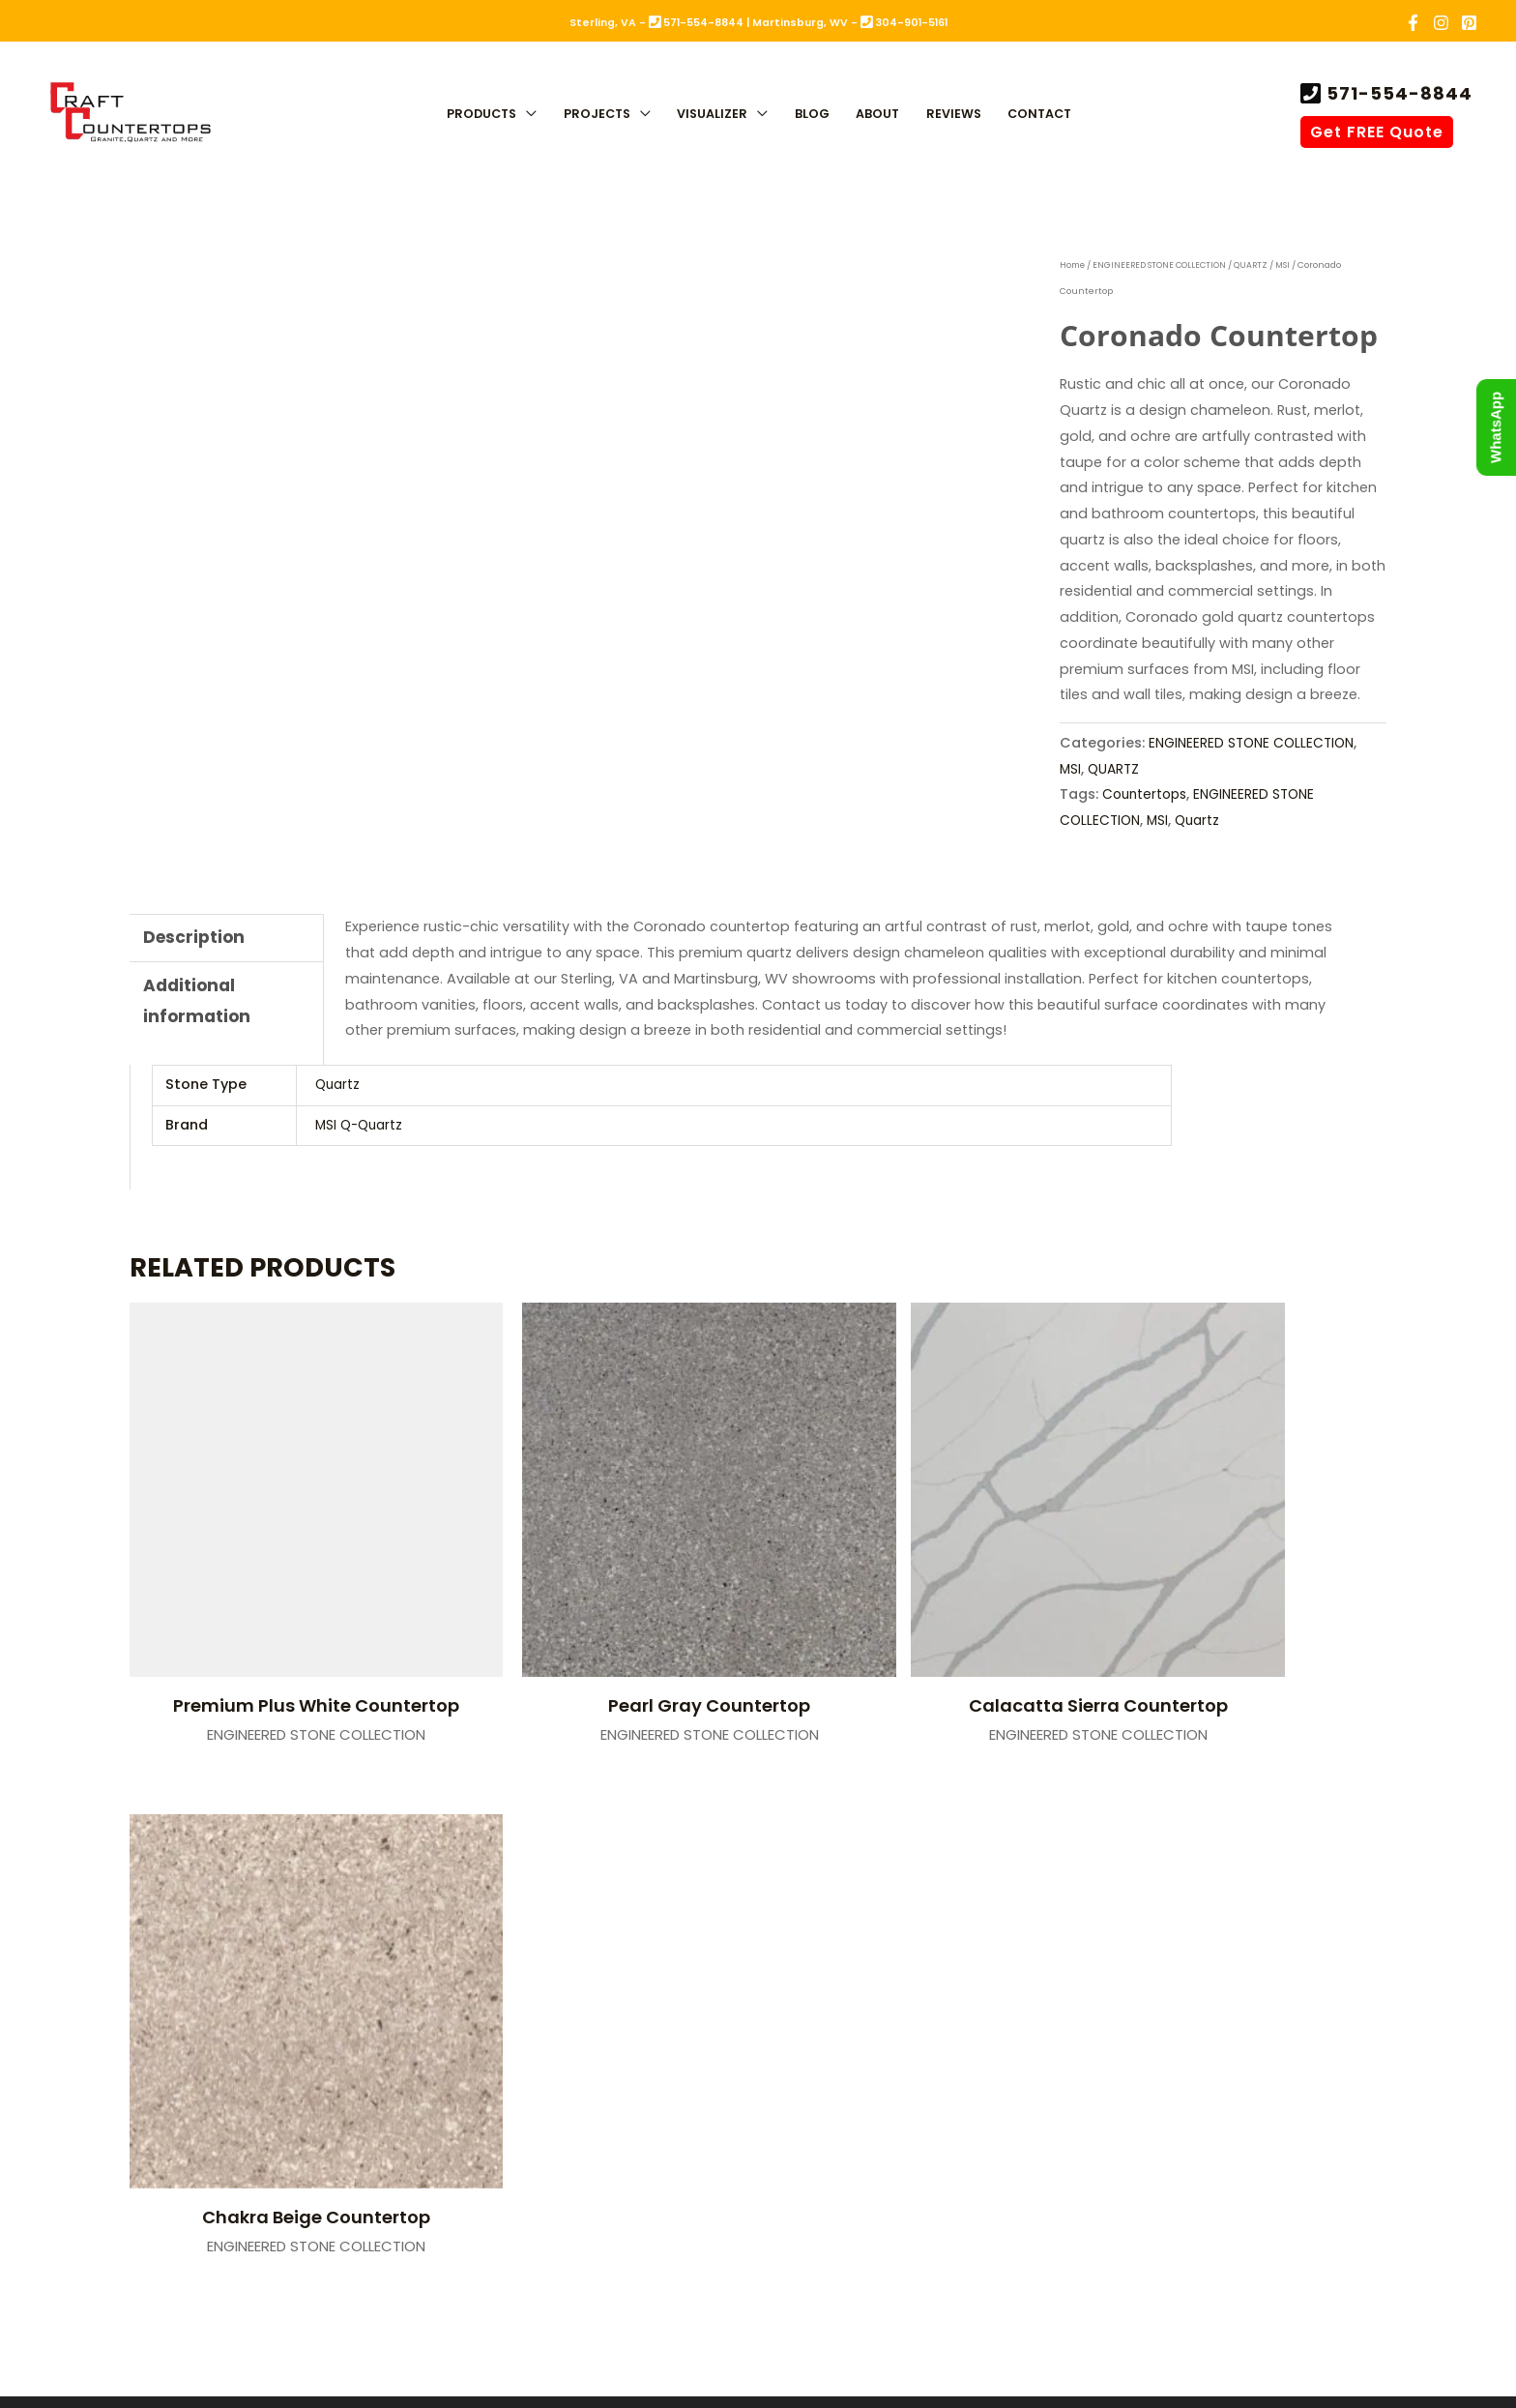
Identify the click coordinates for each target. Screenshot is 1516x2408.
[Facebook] (1413, 23)
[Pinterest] (1469, 23)
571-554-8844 (1397, 93)
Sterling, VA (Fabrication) (543, 1871)
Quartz (1203, 820)
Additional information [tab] (198, 1006)
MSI (1289, 265)
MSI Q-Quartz (361, 1124)
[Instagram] (1441, 23)
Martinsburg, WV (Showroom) (912, 1871)
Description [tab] (195, 938)
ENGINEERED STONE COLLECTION (1163, 265)
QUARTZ (1256, 265)
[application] (526, 115)
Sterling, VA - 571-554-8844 (656, 22)
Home (1074, 265)
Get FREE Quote (1376, 132)
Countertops (1147, 794)
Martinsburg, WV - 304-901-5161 (850, 22)
